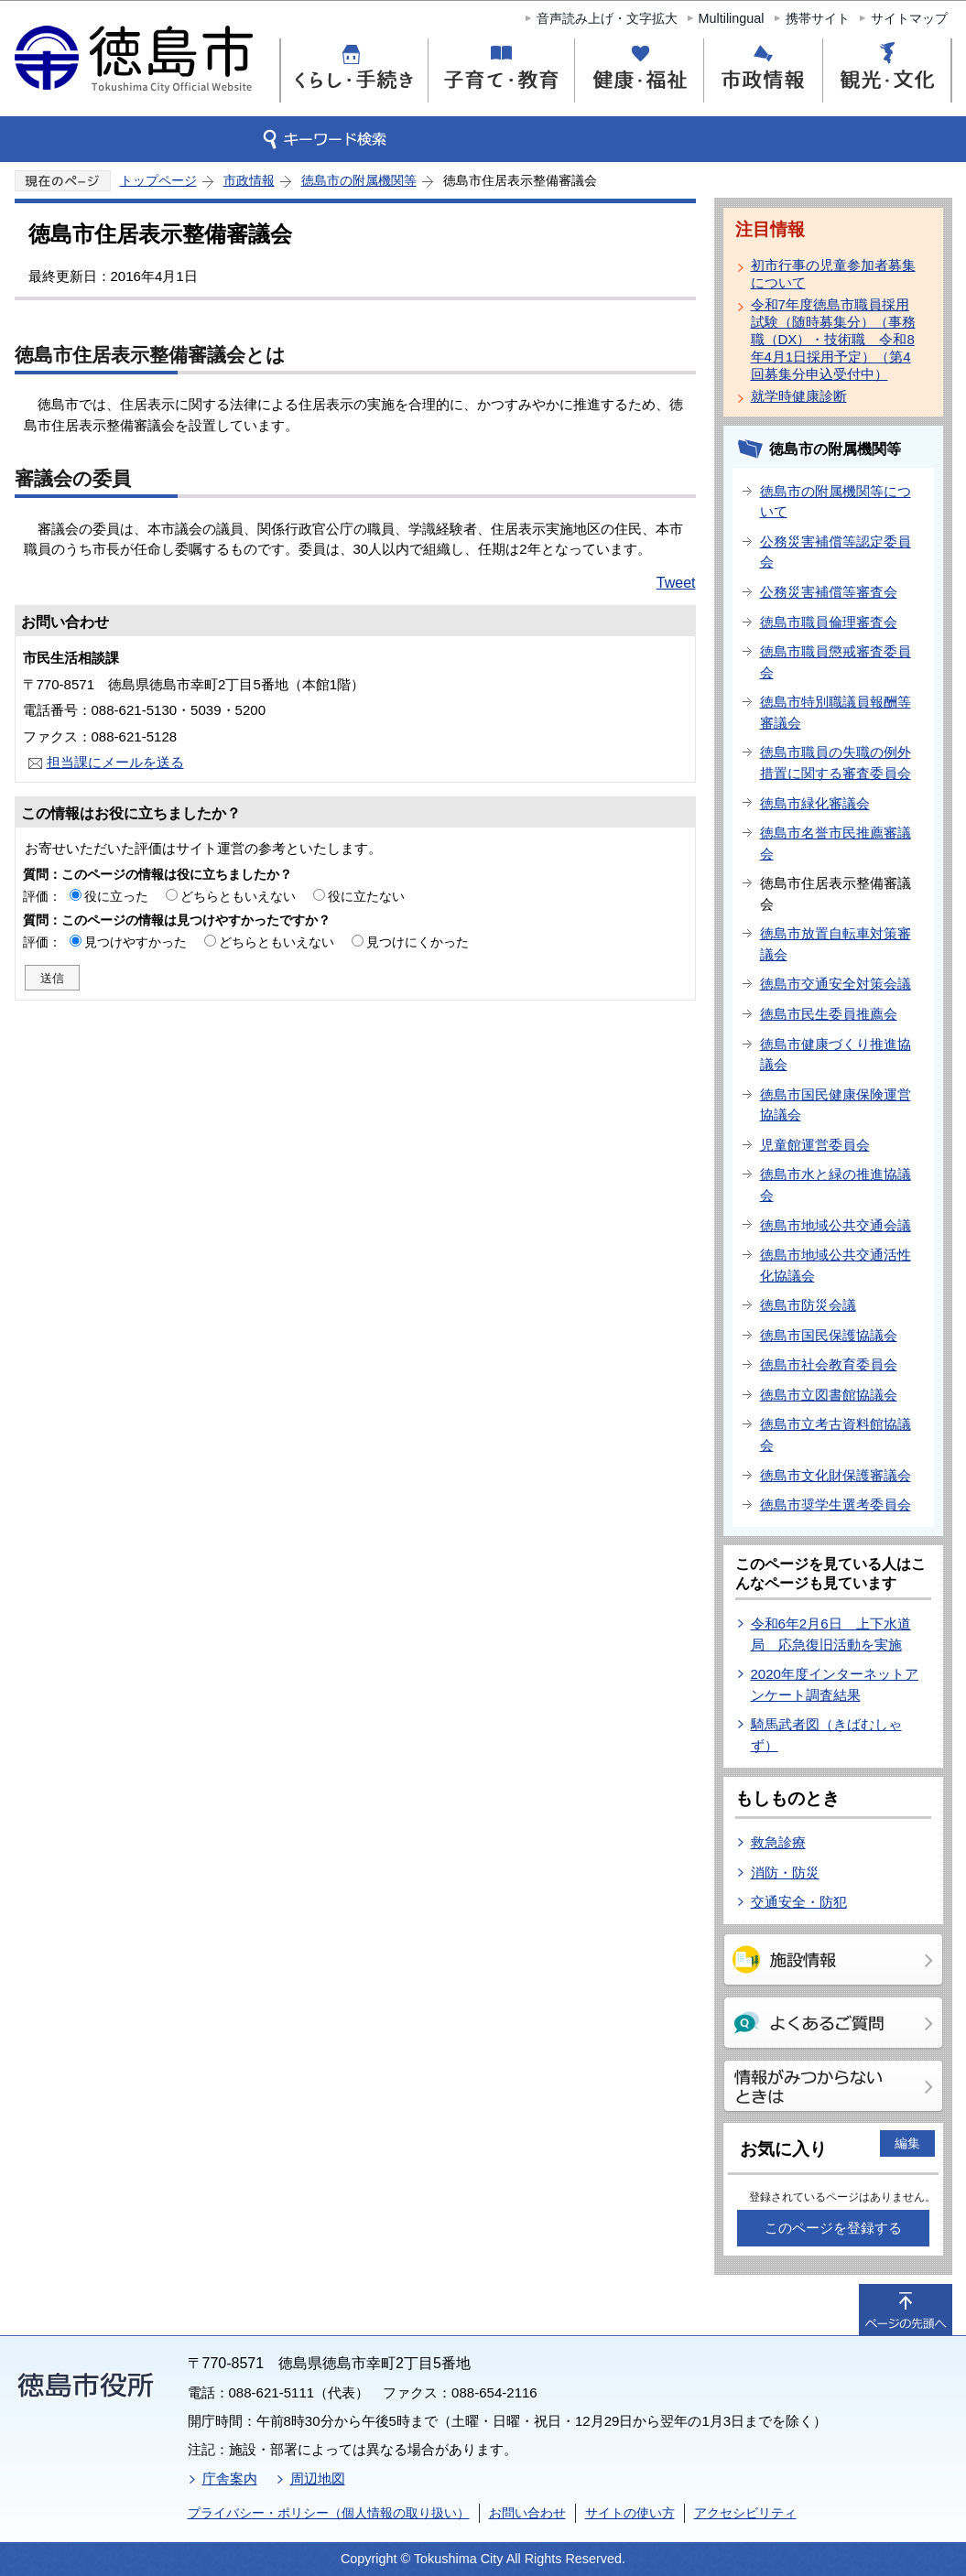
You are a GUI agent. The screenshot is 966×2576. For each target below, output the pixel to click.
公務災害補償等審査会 (828, 592)
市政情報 (249, 180)
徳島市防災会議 (808, 1305)
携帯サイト (818, 18)
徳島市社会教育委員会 (828, 1364)
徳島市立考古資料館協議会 (835, 1434)
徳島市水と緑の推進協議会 (835, 1184)
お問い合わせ (527, 2513)
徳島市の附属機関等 (359, 180)
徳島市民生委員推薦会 (828, 1014)
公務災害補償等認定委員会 (835, 552)
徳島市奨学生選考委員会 (835, 1504)
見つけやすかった (135, 942)
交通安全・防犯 (799, 1902)
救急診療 (778, 1842)
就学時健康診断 (799, 396)
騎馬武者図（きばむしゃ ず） (826, 1734)
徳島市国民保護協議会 (828, 1335)
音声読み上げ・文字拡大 (607, 18)
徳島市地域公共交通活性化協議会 (835, 1265)
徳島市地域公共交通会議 (835, 1225)
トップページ (158, 180)
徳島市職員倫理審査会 (828, 622)
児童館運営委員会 (815, 1145)
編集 (907, 2143)
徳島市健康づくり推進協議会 (835, 1054)
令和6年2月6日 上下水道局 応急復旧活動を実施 (831, 1634)
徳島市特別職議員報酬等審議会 (835, 712)
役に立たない (366, 896)
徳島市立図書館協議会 (828, 1394)
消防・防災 (785, 1872)
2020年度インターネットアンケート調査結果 (834, 1684)
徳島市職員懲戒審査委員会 (835, 662)
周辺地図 (317, 2478)
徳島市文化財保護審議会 (835, 1475)
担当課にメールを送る (115, 762)
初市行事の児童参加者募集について (833, 273)
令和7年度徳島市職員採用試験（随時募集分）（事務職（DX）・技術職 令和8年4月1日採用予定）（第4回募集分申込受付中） (833, 339)
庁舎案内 (229, 2478)
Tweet (676, 582)
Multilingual (732, 18)
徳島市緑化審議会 (815, 803)
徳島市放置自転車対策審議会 (835, 943)
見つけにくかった (417, 942)
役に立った (116, 896)
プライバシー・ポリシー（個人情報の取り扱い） (329, 2513)
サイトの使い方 (630, 2513)
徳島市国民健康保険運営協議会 (835, 1105)
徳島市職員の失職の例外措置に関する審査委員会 (835, 762)
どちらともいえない (238, 896)
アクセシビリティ (745, 2513)
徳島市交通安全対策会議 (835, 983)
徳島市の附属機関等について (835, 501)
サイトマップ (909, 18)
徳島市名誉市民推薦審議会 (835, 843)
